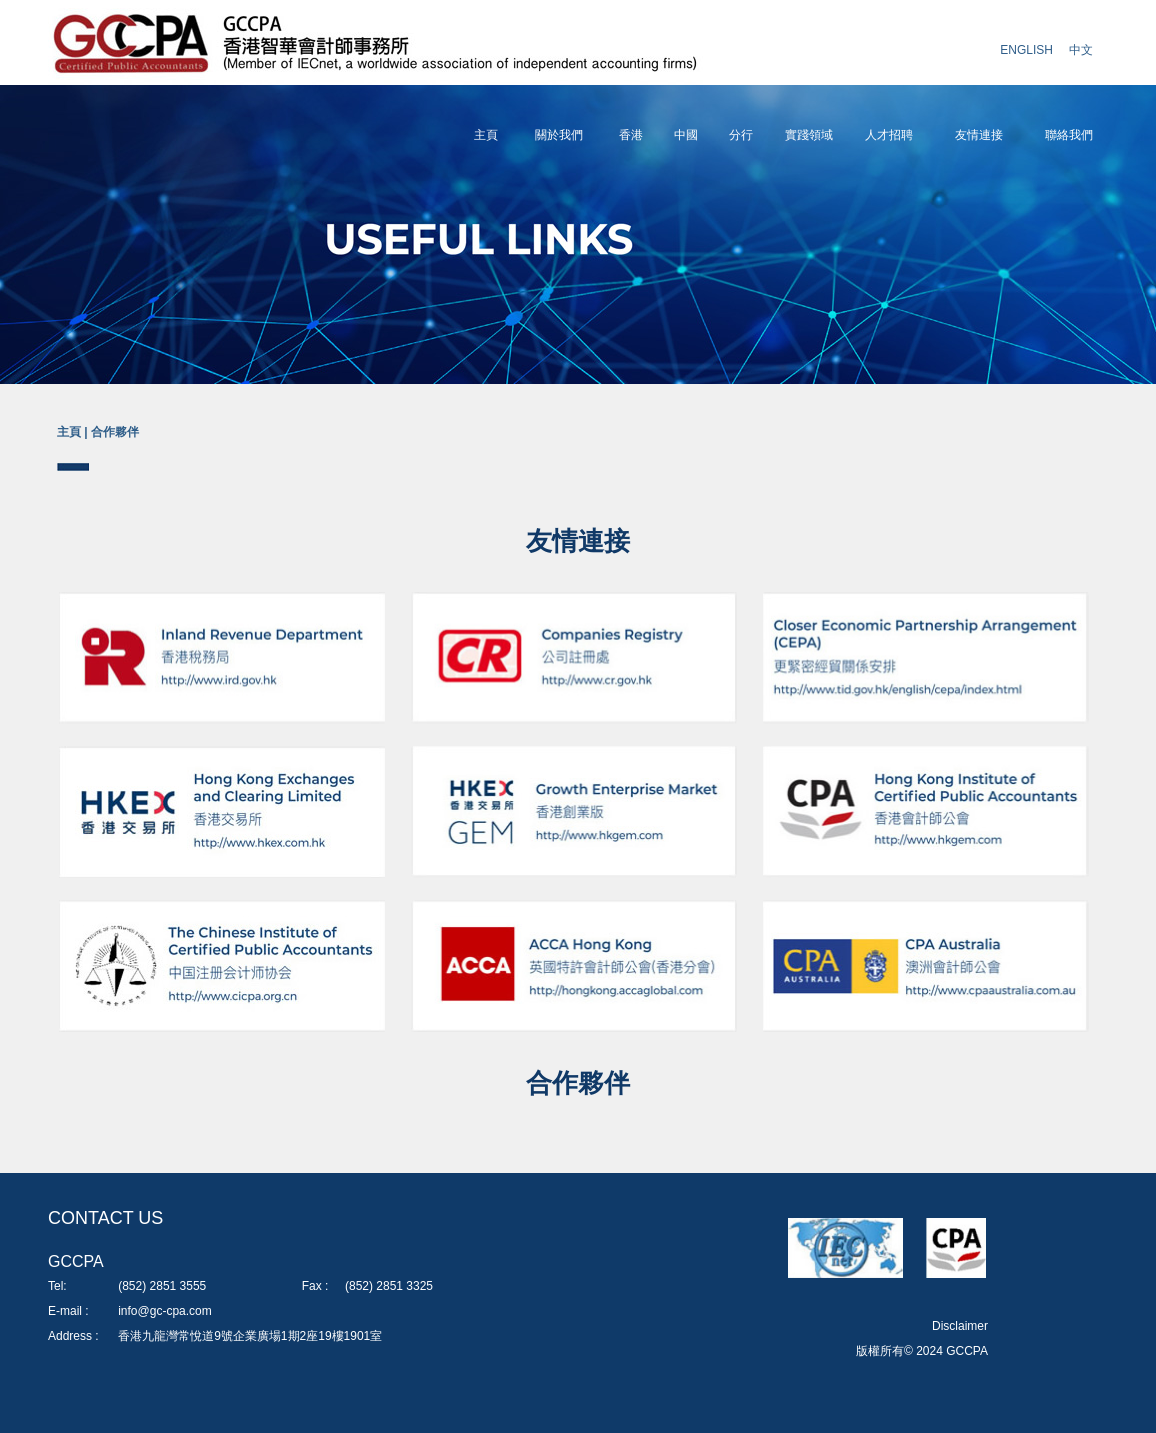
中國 (686, 135)
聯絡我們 (1069, 135)
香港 (631, 135)
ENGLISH (1026, 50)
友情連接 (979, 135)
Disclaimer (960, 1326)
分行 (741, 135)
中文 (1081, 50)
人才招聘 (889, 135)
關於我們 (559, 135)
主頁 (486, 135)
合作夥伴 (115, 432)
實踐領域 (809, 135)
